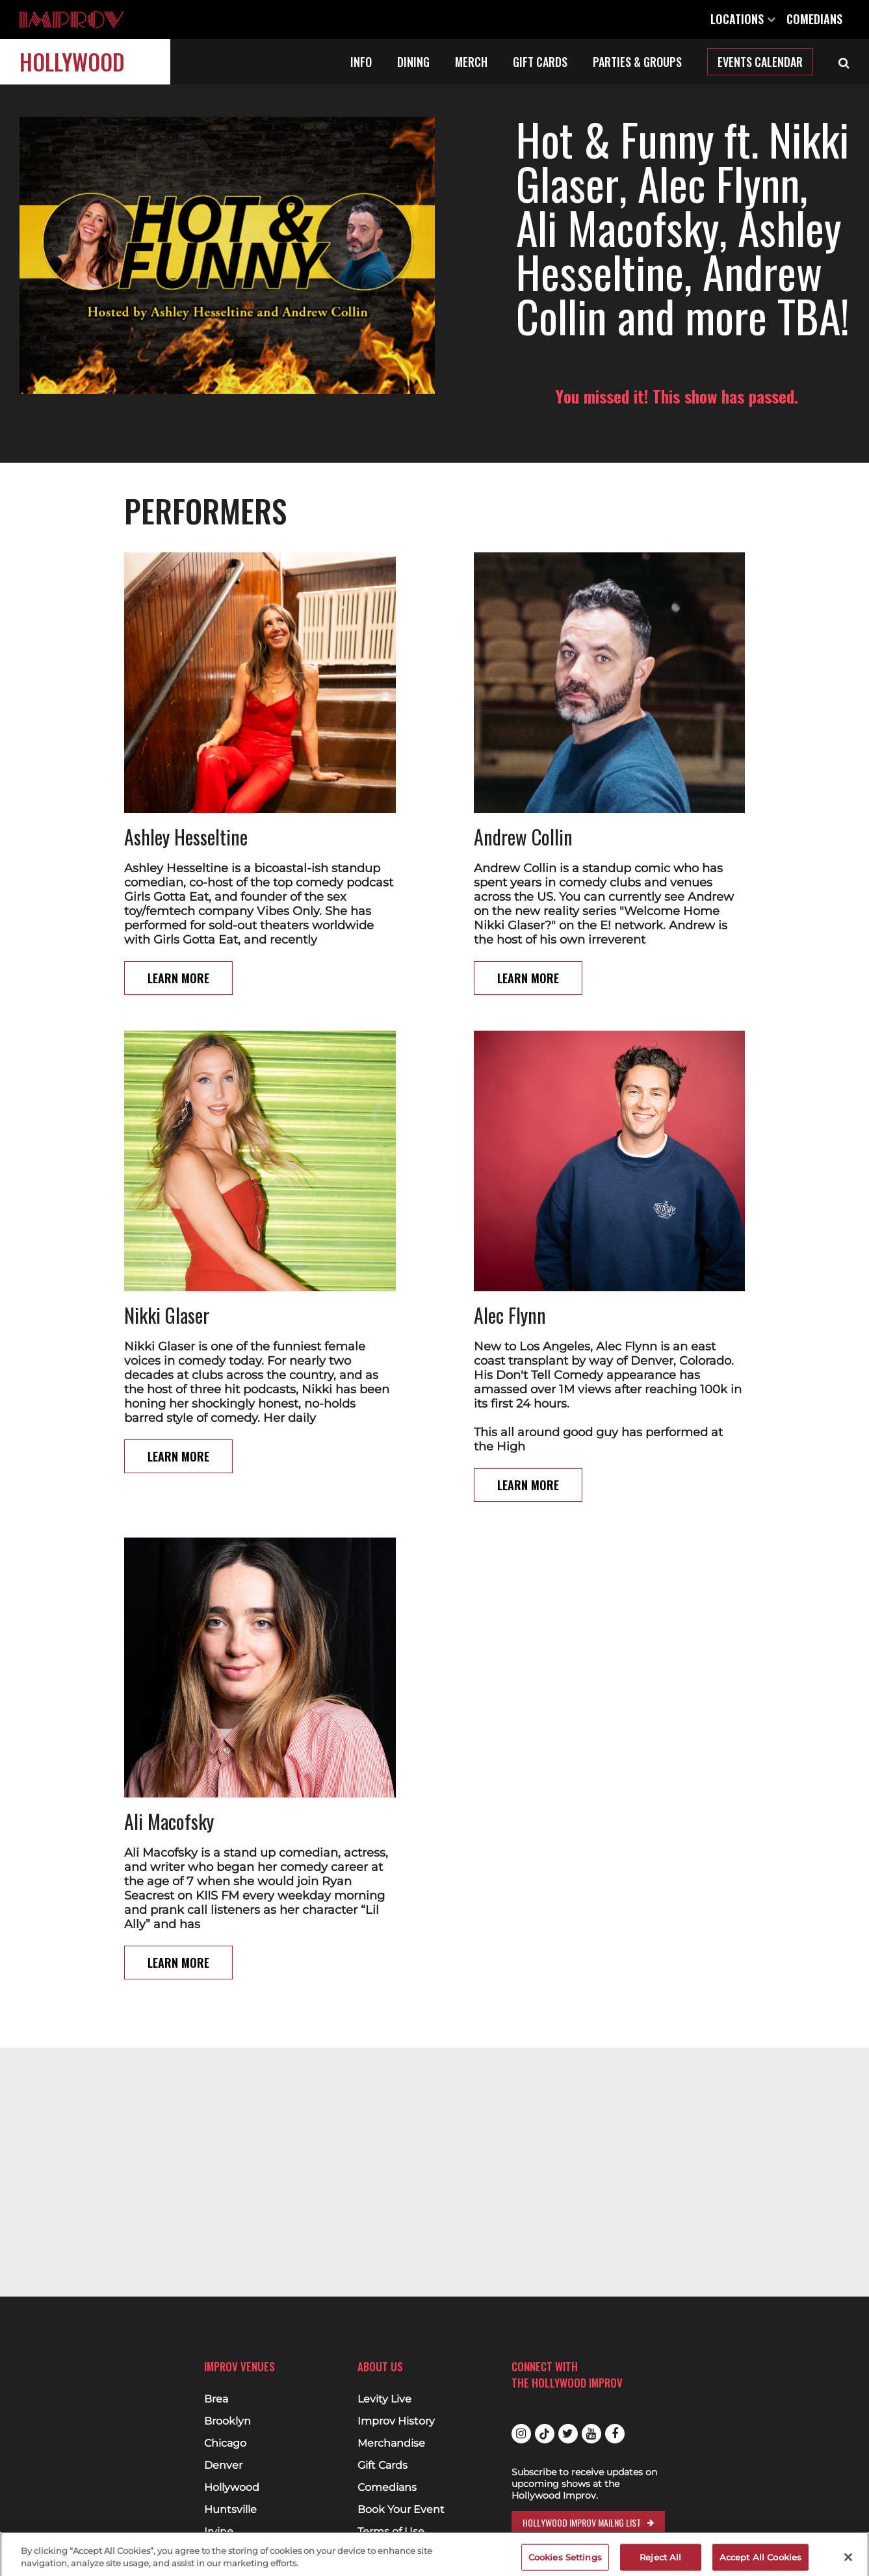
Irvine (218, 2532)
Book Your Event (401, 2510)
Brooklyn (227, 2421)
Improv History (396, 2421)
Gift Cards (540, 61)
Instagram (521, 2433)
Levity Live (384, 2399)
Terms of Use (390, 2532)
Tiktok (544, 2433)
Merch (471, 61)
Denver (223, 2465)
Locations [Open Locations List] (742, 18)
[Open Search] (844, 61)
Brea (216, 2399)
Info (361, 61)
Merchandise (391, 2443)
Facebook (615, 2433)
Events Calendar (760, 61)
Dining (413, 61)
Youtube (591, 2433)
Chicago (225, 2443)
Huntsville (230, 2510)
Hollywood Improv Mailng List (582, 2522)
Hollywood (72, 61)
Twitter (568, 2433)
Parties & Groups (637, 61)
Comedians (814, 18)
